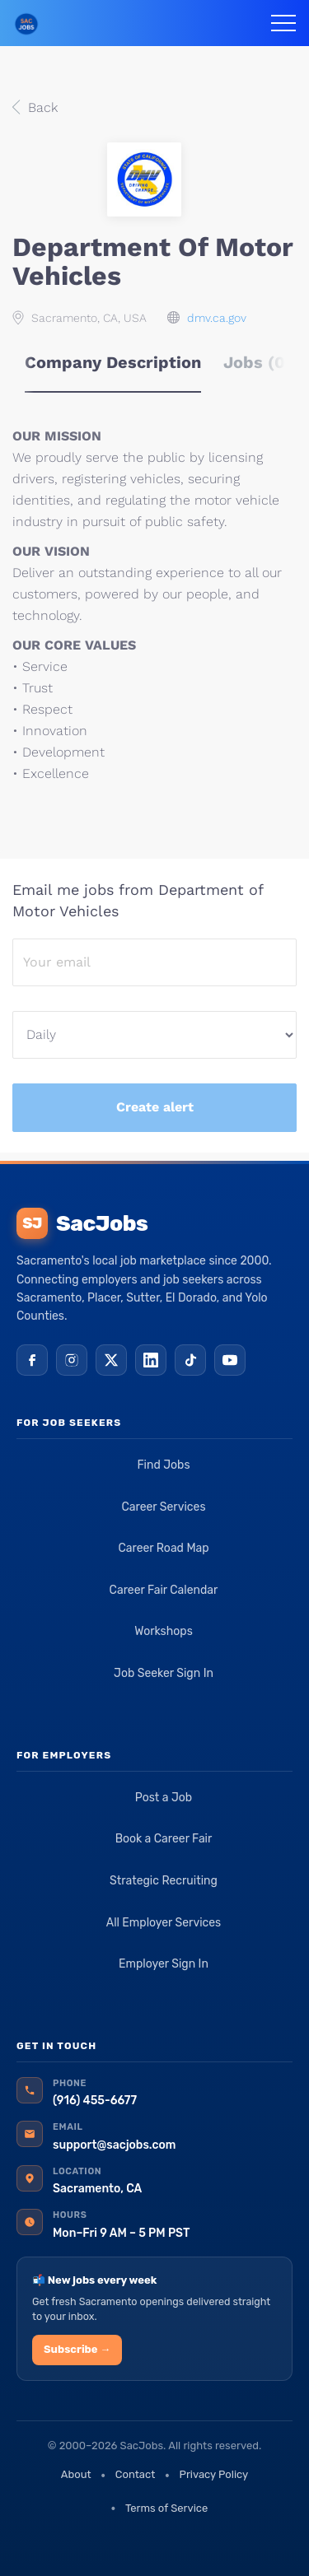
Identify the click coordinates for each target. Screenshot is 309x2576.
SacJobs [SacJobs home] (81, 1223)
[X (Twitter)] (111, 1360)
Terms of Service (166, 2508)
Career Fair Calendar (164, 1590)
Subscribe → (77, 2349)
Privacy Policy (214, 2474)
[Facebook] (32, 1360)
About (76, 2474)
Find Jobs (163, 1465)
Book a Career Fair (164, 1839)
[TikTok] (190, 1360)
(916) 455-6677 (95, 2101)
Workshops (163, 1631)
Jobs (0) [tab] (257, 362)
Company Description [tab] (113, 362)
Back (41, 107)
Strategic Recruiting (164, 1881)
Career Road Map (163, 1548)
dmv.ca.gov (216, 317)
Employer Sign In (163, 1964)
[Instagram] (71, 1360)
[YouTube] (230, 1360)
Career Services (163, 1507)
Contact (135, 2474)
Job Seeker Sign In (163, 1673)
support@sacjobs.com (114, 2145)
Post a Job (163, 1798)
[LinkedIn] (150, 1360)
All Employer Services (164, 1923)
